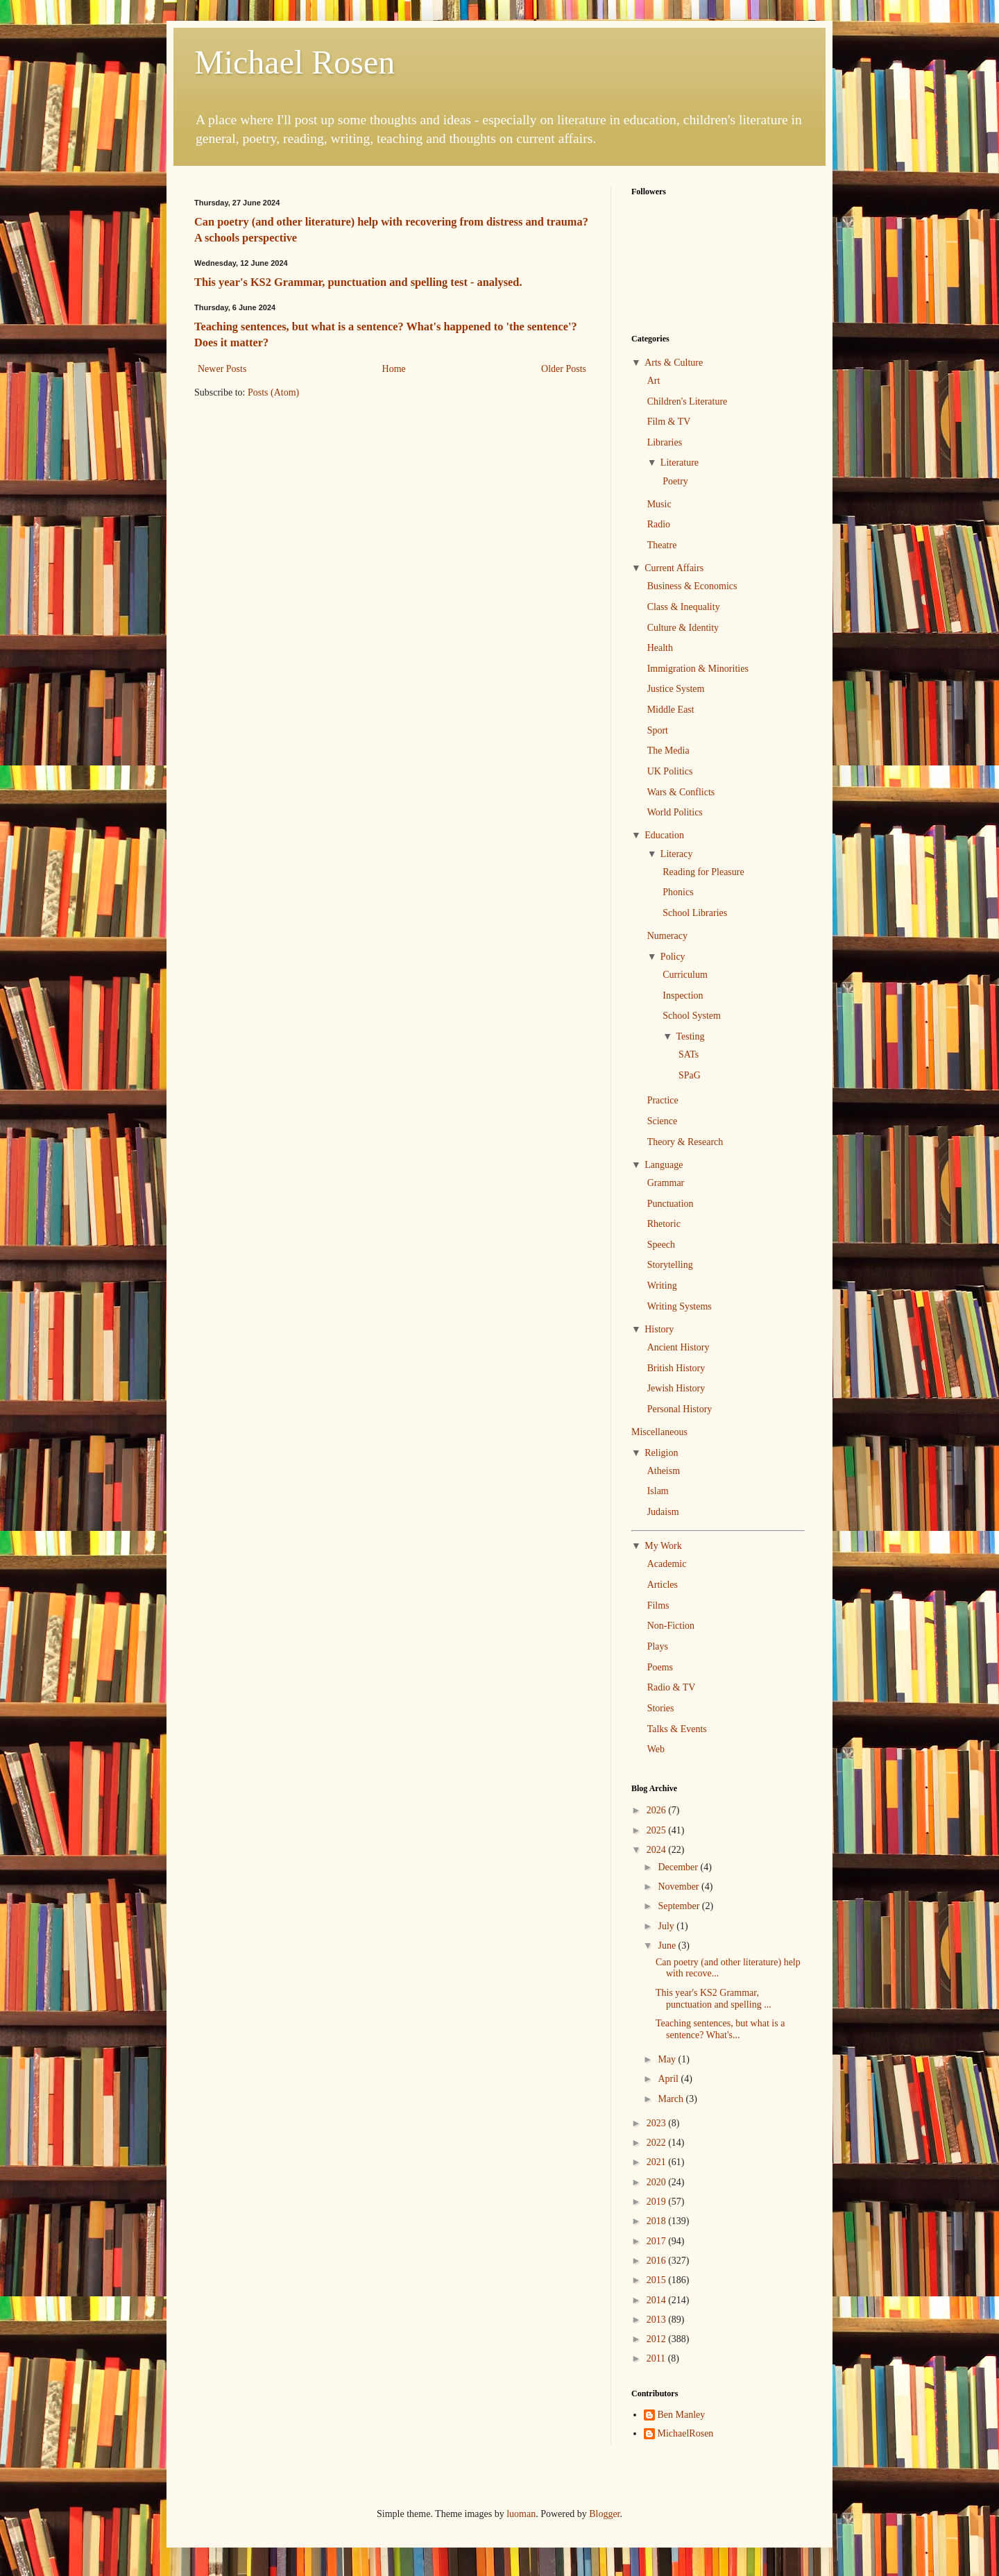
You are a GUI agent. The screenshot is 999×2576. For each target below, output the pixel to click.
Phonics (678, 892)
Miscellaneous (659, 1432)
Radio (658, 524)
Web (656, 1749)
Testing (690, 1036)
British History (676, 1368)
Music (659, 504)
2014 (658, 2300)
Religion (661, 1453)
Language (663, 1165)
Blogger (604, 2514)
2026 (658, 1810)
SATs (688, 1054)
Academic (667, 1564)
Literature (679, 462)
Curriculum (685, 974)
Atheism (663, 1471)
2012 (658, 2339)
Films (658, 1605)
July (667, 1926)
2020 (658, 2182)
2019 (658, 2201)
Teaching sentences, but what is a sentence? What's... (720, 2029)
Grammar (666, 1183)
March (671, 2099)
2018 (658, 2221)
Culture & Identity (683, 627)
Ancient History (678, 1347)
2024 (658, 1850)
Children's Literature (687, 401)
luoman (521, 2514)
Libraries (665, 442)
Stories (660, 1708)
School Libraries (695, 913)
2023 (658, 2123)
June (668, 1945)
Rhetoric (664, 1224)
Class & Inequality (683, 607)
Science (662, 1121)
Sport (657, 730)
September (679, 1906)
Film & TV (669, 421)
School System (692, 1015)
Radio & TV (671, 1687)
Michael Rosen (294, 62)
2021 (658, 2162)
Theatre (662, 545)
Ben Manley (682, 2414)
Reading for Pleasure (703, 872)
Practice (662, 1100)
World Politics (675, 812)
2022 (658, 2142)
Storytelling (670, 1265)
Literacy (676, 854)
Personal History (679, 1409)
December (679, 1867)
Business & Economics (692, 586)
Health (660, 648)
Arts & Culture (673, 362)
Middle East (670, 709)
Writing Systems (679, 1306)
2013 (658, 2319)
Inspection (683, 995)
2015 (658, 2280)
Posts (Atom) (273, 392)
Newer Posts (222, 369)
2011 (657, 2358)
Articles (662, 1584)
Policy (672, 956)
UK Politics (670, 771)
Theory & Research (685, 1142)
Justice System (676, 689)
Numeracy (667, 936)
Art (653, 380)
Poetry (675, 481)
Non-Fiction (670, 1625)
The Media (668, 750)
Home (394, 369)
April (669, 2079)
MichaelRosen (686, 2433)
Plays (657, 1646)
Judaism (663, 1512)
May (668, 2059)
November (679, 1886)
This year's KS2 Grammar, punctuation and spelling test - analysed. (358, 282)
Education (664, 835)
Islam (658, 1491)
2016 (658, 2260)
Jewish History (676, 1388)
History (659, 1329)
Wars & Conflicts (681, 792)
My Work (662, 1546)
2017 (658, 2241)
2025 (658, 1830)
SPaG (689, 1075)
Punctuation (670, 1203)
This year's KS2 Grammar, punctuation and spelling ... (713, 1999)
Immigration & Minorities (698, 668)
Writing (662, 1285)
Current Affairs (673, 568)
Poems (660, 1667)
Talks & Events (677, 1729)
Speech (661, 1244)
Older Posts (563, 369)
